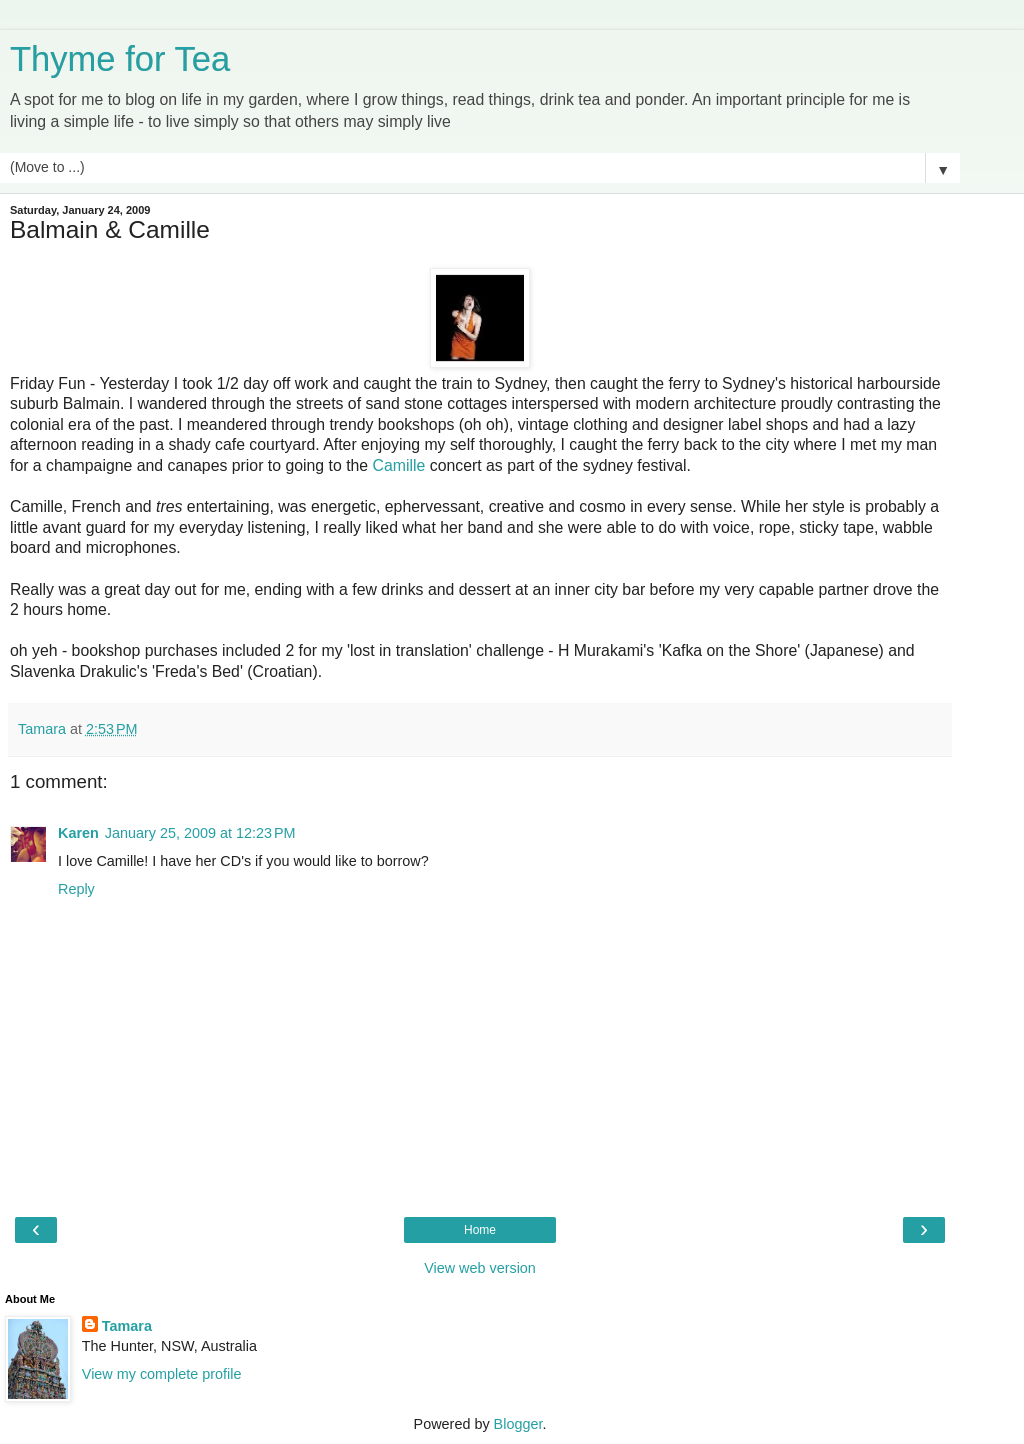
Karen (78, 833)
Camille (401, 465)
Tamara (127, 1326)
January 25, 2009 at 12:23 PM (200, 833)
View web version (480, 1268)
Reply (76, 889)
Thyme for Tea (120, 59)
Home (480, 1230)
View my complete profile (162, 1374)
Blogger (518, 1424)
